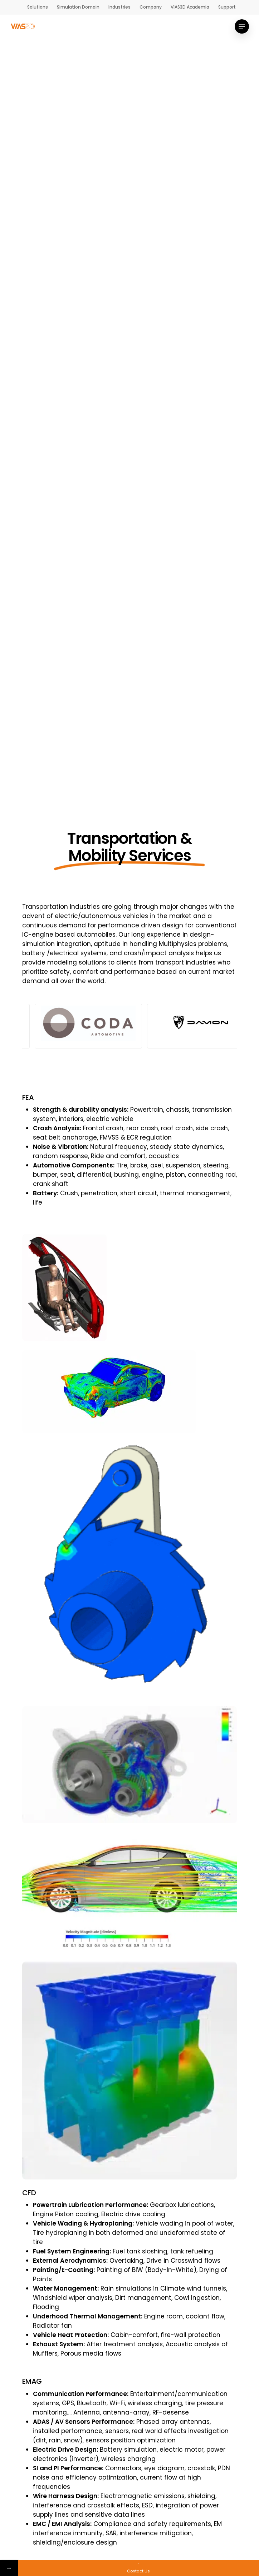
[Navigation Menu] (242, 26)
